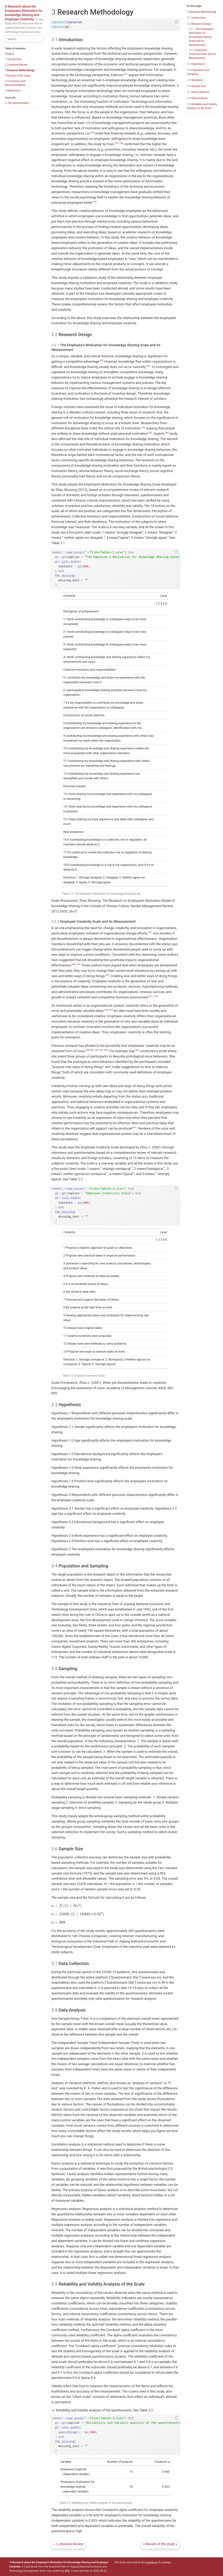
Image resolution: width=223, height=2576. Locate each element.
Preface (9, 53)
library (58, 22)
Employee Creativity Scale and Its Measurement (202, 54)
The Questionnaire (17, 103)
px (79, 566)
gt (67, 27)
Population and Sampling (198, 72)
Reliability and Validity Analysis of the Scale (202, 106)
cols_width (71, 561)
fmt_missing (64, 576)
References (12, 90)
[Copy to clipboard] (176, 21)
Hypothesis (196, 64)
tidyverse (73, 22)
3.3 (150, 2410)
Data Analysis (197, 98)
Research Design (199, 23)
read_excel (74, 552)
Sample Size (196, 86)
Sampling (194, 80)
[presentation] (66, 1905)
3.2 (80, 1179)
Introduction (13, 59)
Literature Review (16, 64)
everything (67, 2432)
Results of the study (17, 75)
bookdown (152, 2562)
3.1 (62, 543)
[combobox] (24, 38)
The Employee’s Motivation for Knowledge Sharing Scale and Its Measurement (201, 37)
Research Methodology (20, 70)
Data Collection (198, 92)
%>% (131, 552)
